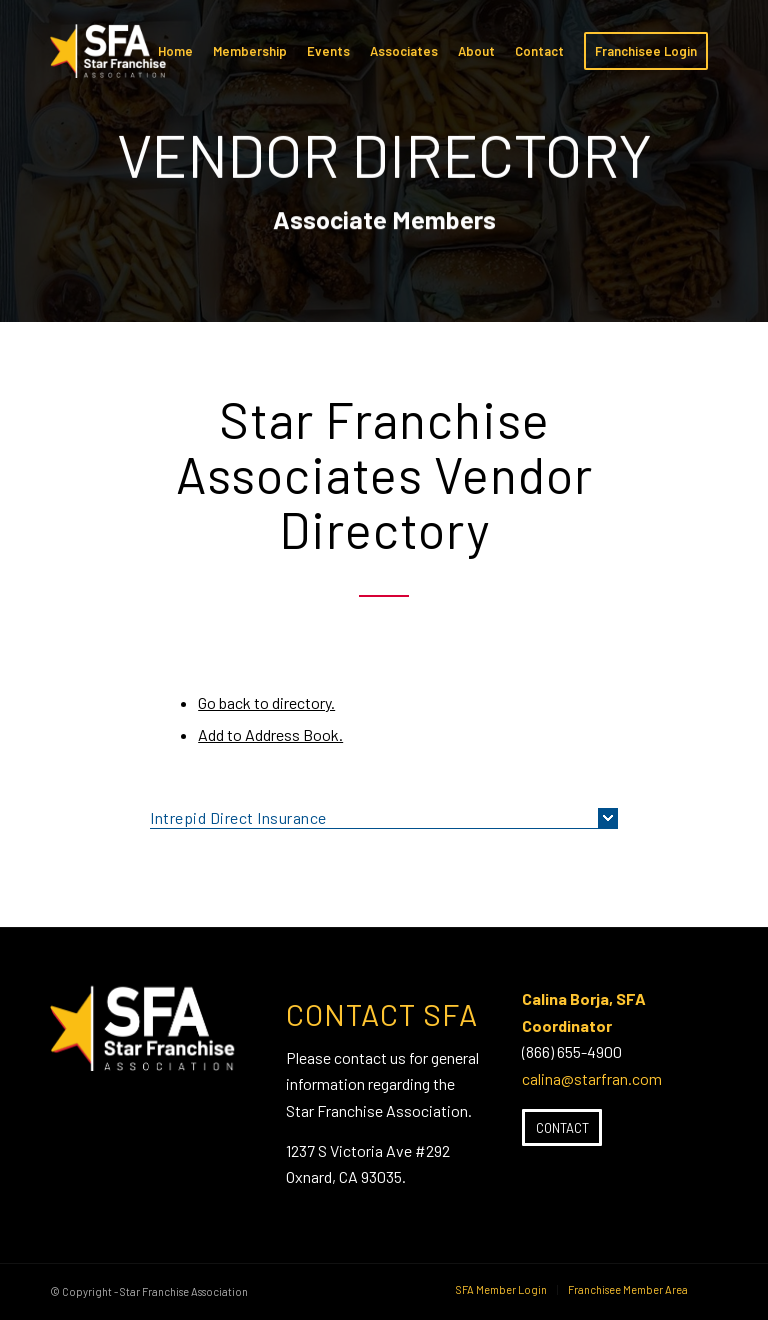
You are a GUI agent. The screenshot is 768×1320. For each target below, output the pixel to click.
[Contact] (562, 1128)
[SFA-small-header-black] (111, 61)
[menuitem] (175, 51)
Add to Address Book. (270, 734)
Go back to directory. (266, 702)
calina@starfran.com (592, 1078)
